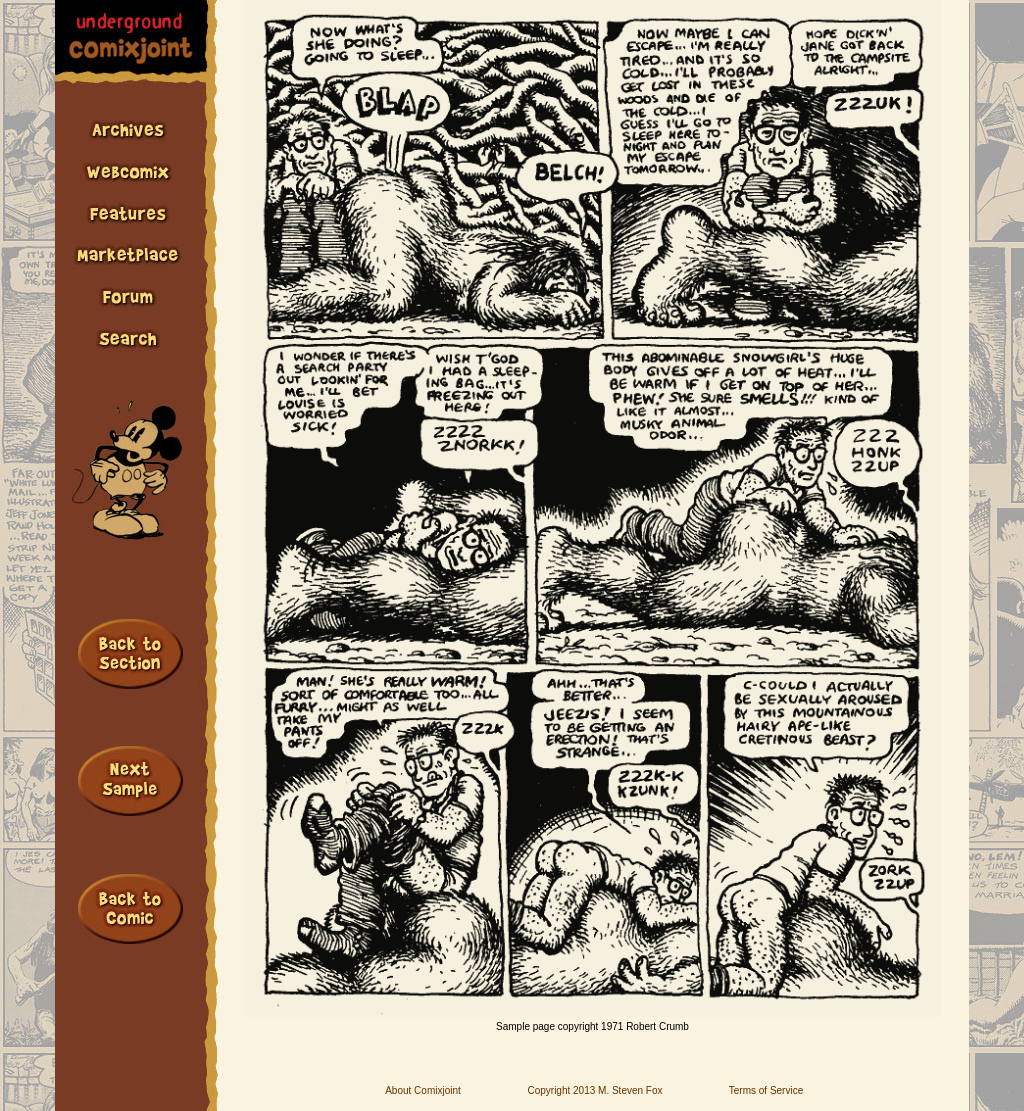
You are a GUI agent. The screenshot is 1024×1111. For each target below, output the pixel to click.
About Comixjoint (423, 1090)
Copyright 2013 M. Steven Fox (594, 1090)
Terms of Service (766, 1090)
